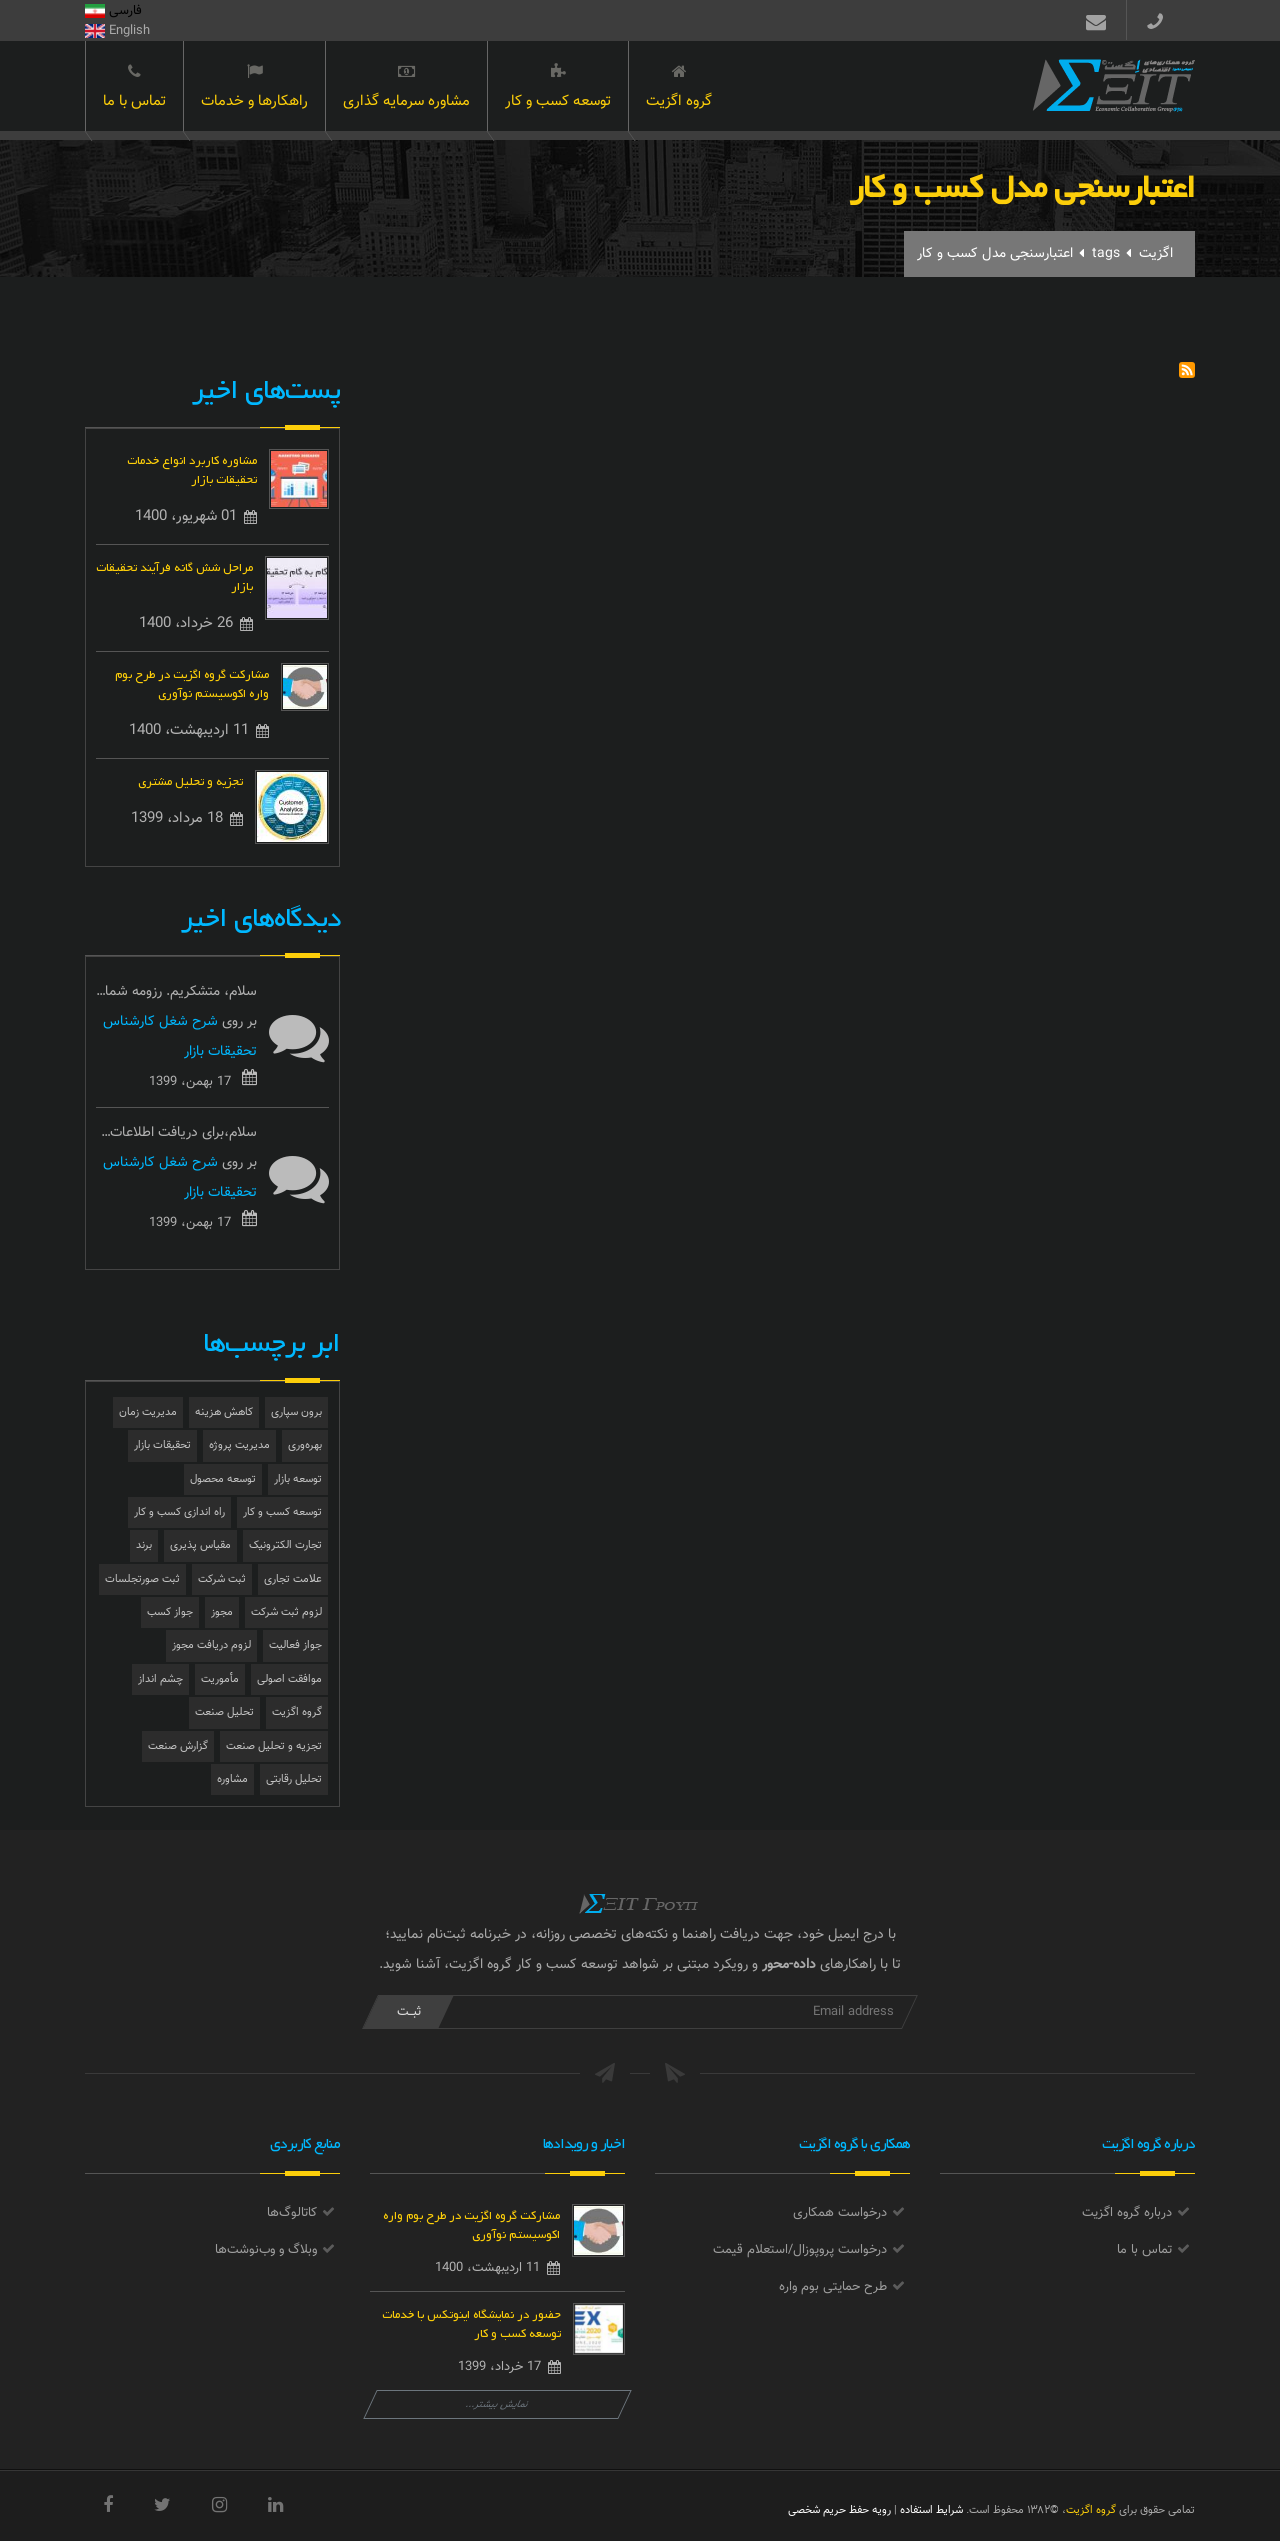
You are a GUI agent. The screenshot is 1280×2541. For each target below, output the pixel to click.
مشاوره (232, 1779)
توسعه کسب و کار (558, 88)
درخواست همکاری (840, 2213)
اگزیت (1156, 254)
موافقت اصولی (289, 1679)
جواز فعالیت (295, 1645)
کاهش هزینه (224, 1412)
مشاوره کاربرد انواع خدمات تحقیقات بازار (192, 468)
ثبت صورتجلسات (142, 1579)
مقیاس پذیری (200, 1545)
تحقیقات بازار (162, 1445)
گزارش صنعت (178, 1746)
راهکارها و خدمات (254, 88)
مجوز (222, 1612)
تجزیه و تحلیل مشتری (190, 779)
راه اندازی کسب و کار (179, 1512)
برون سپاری (296, 1412)
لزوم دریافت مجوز (211, 1645)
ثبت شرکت (222, 1579)
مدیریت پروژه (239, 1445)
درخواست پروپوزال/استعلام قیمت (800, 2250)
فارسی (113, 11)
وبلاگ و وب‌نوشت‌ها (266, 2250)
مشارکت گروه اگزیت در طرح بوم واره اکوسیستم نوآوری (192, 682)
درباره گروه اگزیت (1127, 2213)
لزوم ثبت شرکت (286, 1612)
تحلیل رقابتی (294, 1779)
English (117, 31)
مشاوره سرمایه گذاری (406, 88)
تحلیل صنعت (224, 1712)
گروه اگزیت (679, 88)
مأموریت (220, 1679)
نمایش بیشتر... (497, 2404)
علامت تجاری (293, 1579)
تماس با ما (134, 88)
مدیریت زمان (148, 1412)
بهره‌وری (305, 1445)
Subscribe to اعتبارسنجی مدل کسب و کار (1187, 370)
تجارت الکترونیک (285, 1545)
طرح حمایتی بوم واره (833, 2287)
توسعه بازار (298, 1479)
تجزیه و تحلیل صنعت (274, 1746)
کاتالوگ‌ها (292, 2213)
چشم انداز (160, 1679)
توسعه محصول (223, 1479)
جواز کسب (170, 1612)
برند (144, 1545)
